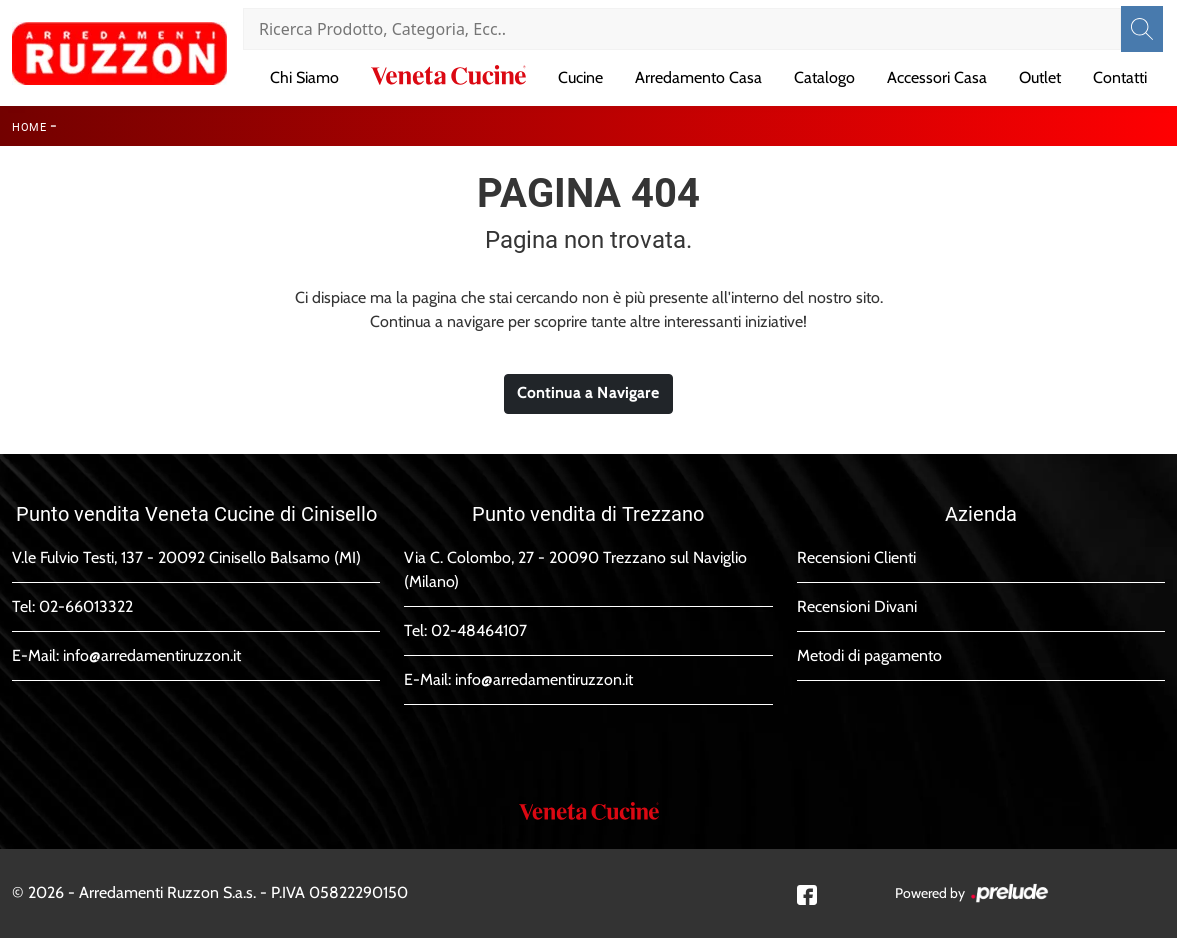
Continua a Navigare (588, 393)
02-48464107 (479, 630)
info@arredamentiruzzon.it (152, 655)
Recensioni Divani (857, 606)
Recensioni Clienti (856, 557)
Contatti (1120, 77)
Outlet (1040, 77)
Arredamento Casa (698, 77)
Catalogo (824, 77)
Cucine (580, 77)
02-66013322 (86, 606)
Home (29, 127)
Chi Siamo (304, 77)
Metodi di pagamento (869, 655)
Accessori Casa (937, 77)
